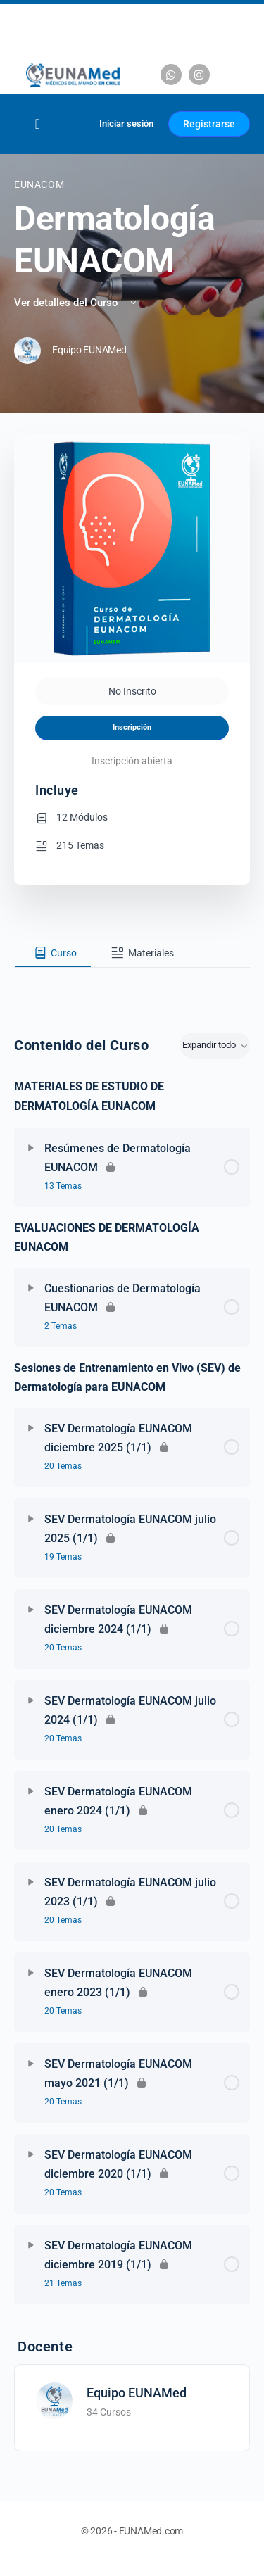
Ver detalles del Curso (76, 302)
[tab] (53, 953)
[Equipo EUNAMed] (54, 2399)
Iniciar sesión (126, 123)
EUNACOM (39, 184)
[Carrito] (71, 124)
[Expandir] (31, 1148)
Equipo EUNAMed (137, 2392)
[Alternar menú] (37, 124)
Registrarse (209, 124)
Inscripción (132, 727)
